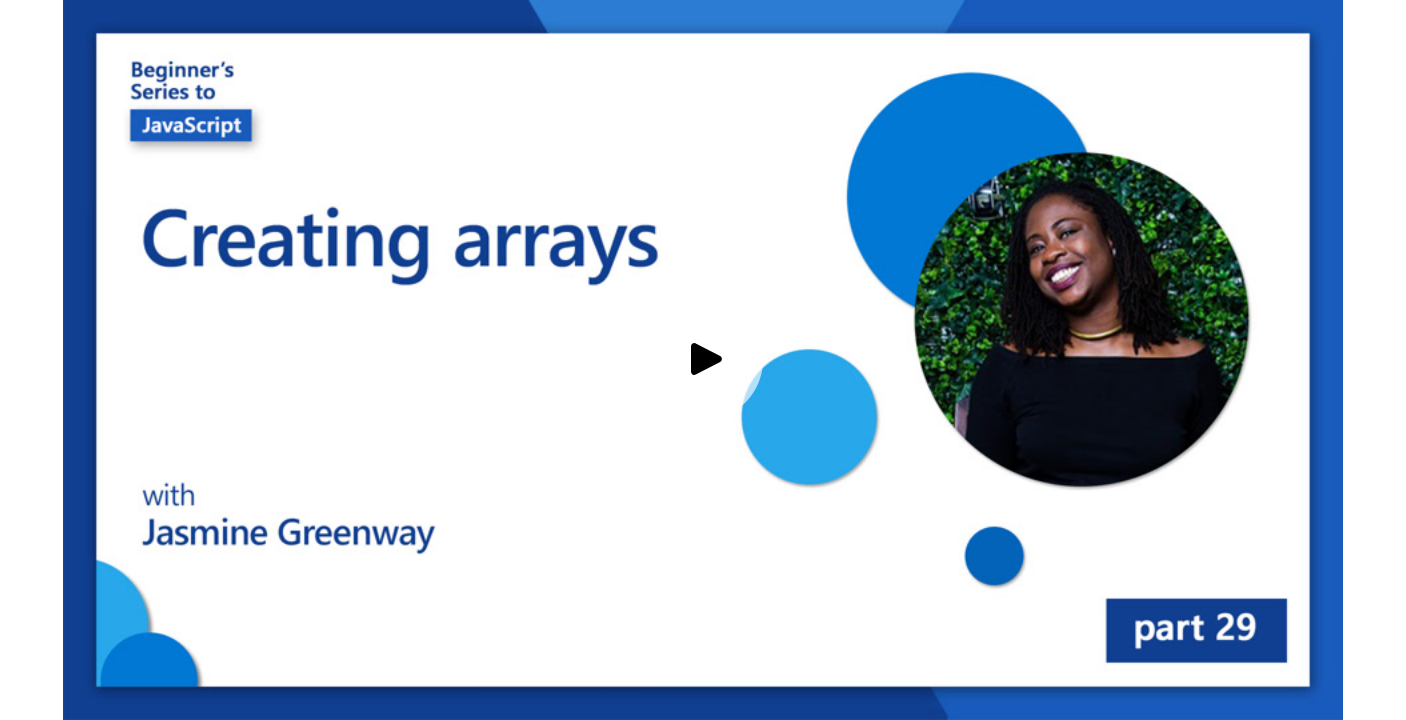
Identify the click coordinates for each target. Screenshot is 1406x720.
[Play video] (703, 360)
